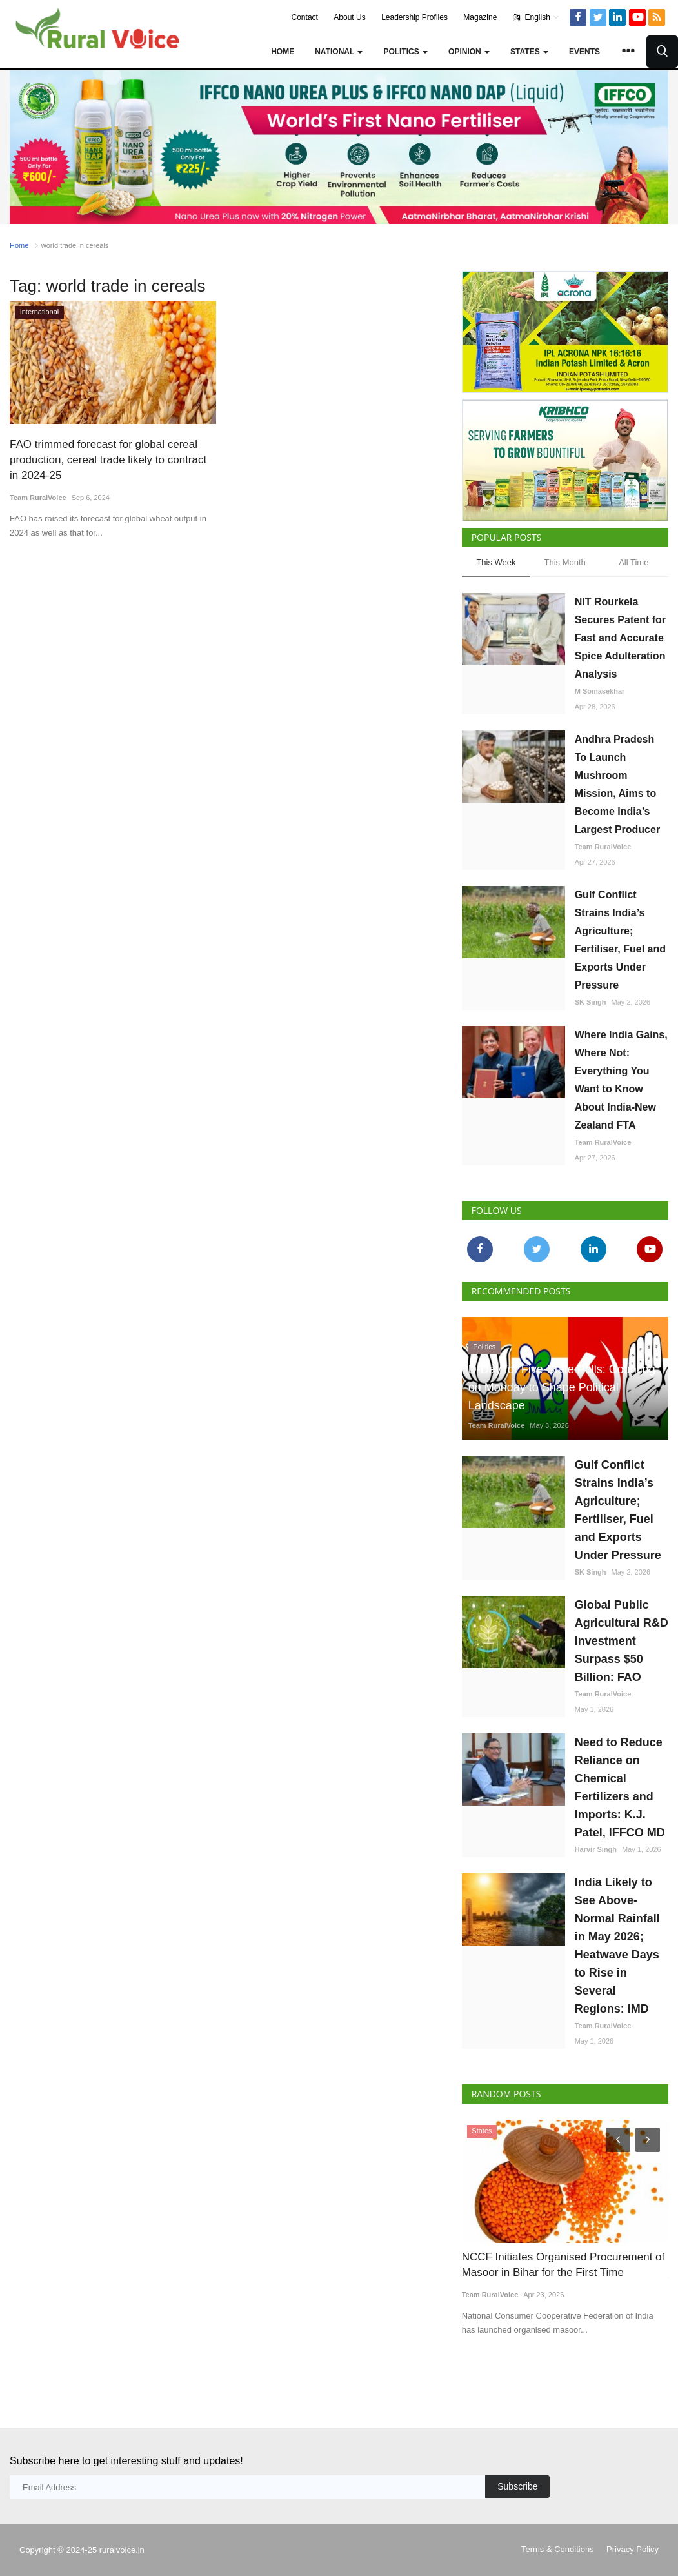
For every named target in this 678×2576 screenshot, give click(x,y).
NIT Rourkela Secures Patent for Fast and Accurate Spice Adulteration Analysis (620, 637)
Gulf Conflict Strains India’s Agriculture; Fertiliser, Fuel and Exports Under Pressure (620, 940)
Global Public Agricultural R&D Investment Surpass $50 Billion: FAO (621, 1641)
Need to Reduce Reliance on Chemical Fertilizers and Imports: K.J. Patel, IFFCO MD (620, 1787)
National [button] (339, 51)
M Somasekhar (600, 691)
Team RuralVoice (38, 497)
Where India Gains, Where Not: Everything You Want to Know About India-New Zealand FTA (621, 1080)
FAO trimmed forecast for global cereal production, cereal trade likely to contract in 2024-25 (108, 459)
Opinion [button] (469, 51)
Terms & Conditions (557, 2549)
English (536, 17)
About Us (349, 17)
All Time (633, 562)
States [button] (529, 51)
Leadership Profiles (414, 17)
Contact (305, 17)
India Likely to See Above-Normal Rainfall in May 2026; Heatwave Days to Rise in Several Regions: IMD (617, 1945)
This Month (564, 562)
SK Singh (590, 1002)
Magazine (480, 17)
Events (584, 51)
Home (282, 51)
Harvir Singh (596, 1849)
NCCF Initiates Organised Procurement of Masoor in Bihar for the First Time (563, 2265)
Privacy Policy (632, 2549)
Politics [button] (405, 51)
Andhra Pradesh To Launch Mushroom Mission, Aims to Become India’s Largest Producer (617, 784)
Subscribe (517, 2486)
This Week (495, 562)
